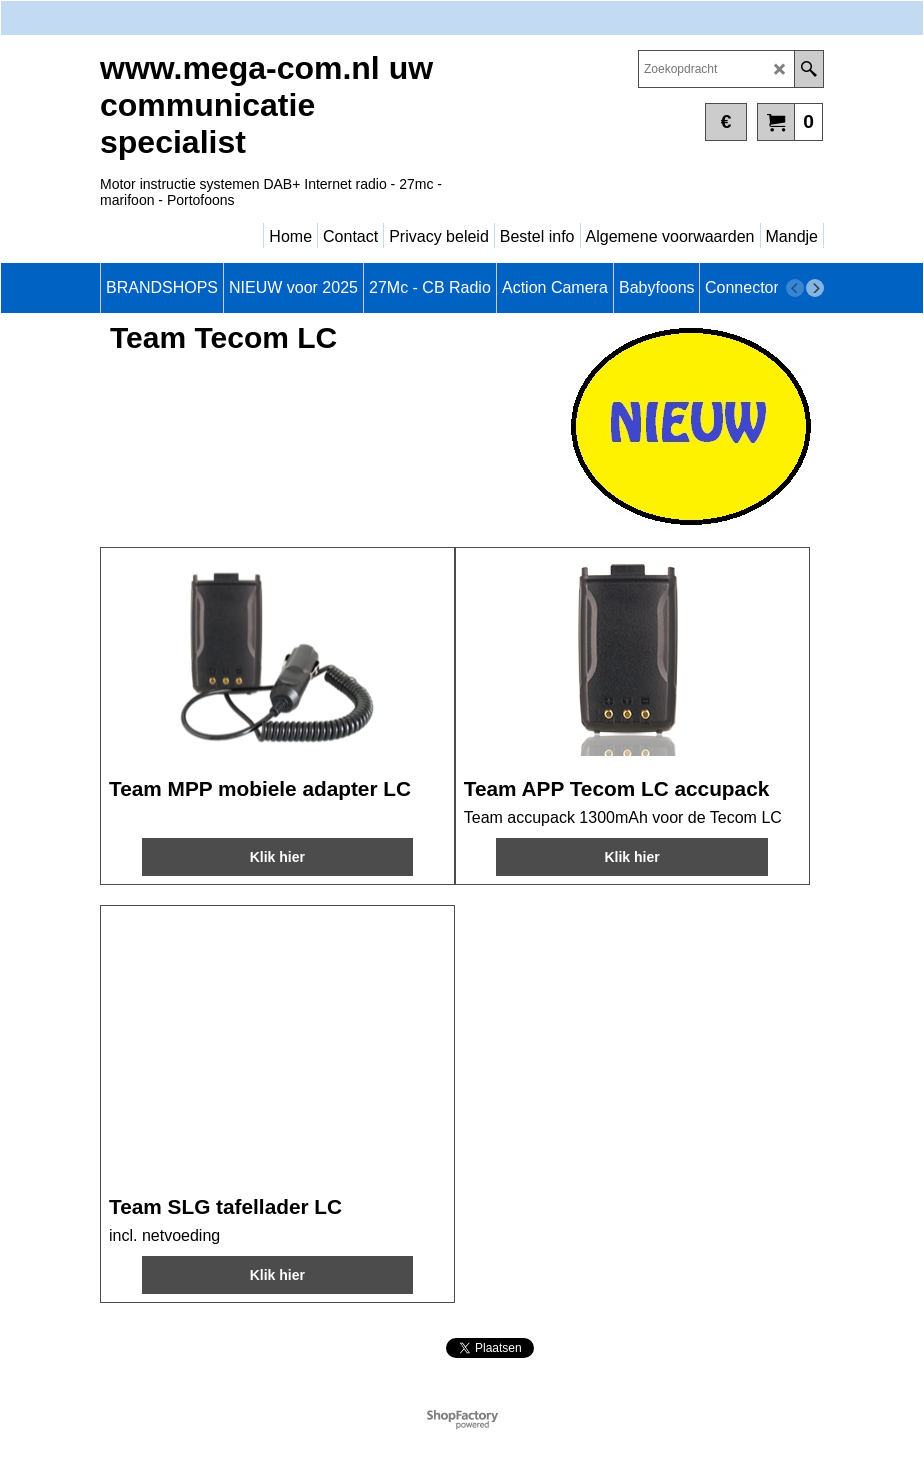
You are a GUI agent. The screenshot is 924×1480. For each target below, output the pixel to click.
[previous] (795, 288)
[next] (815, 288)
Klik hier (277, 857)
